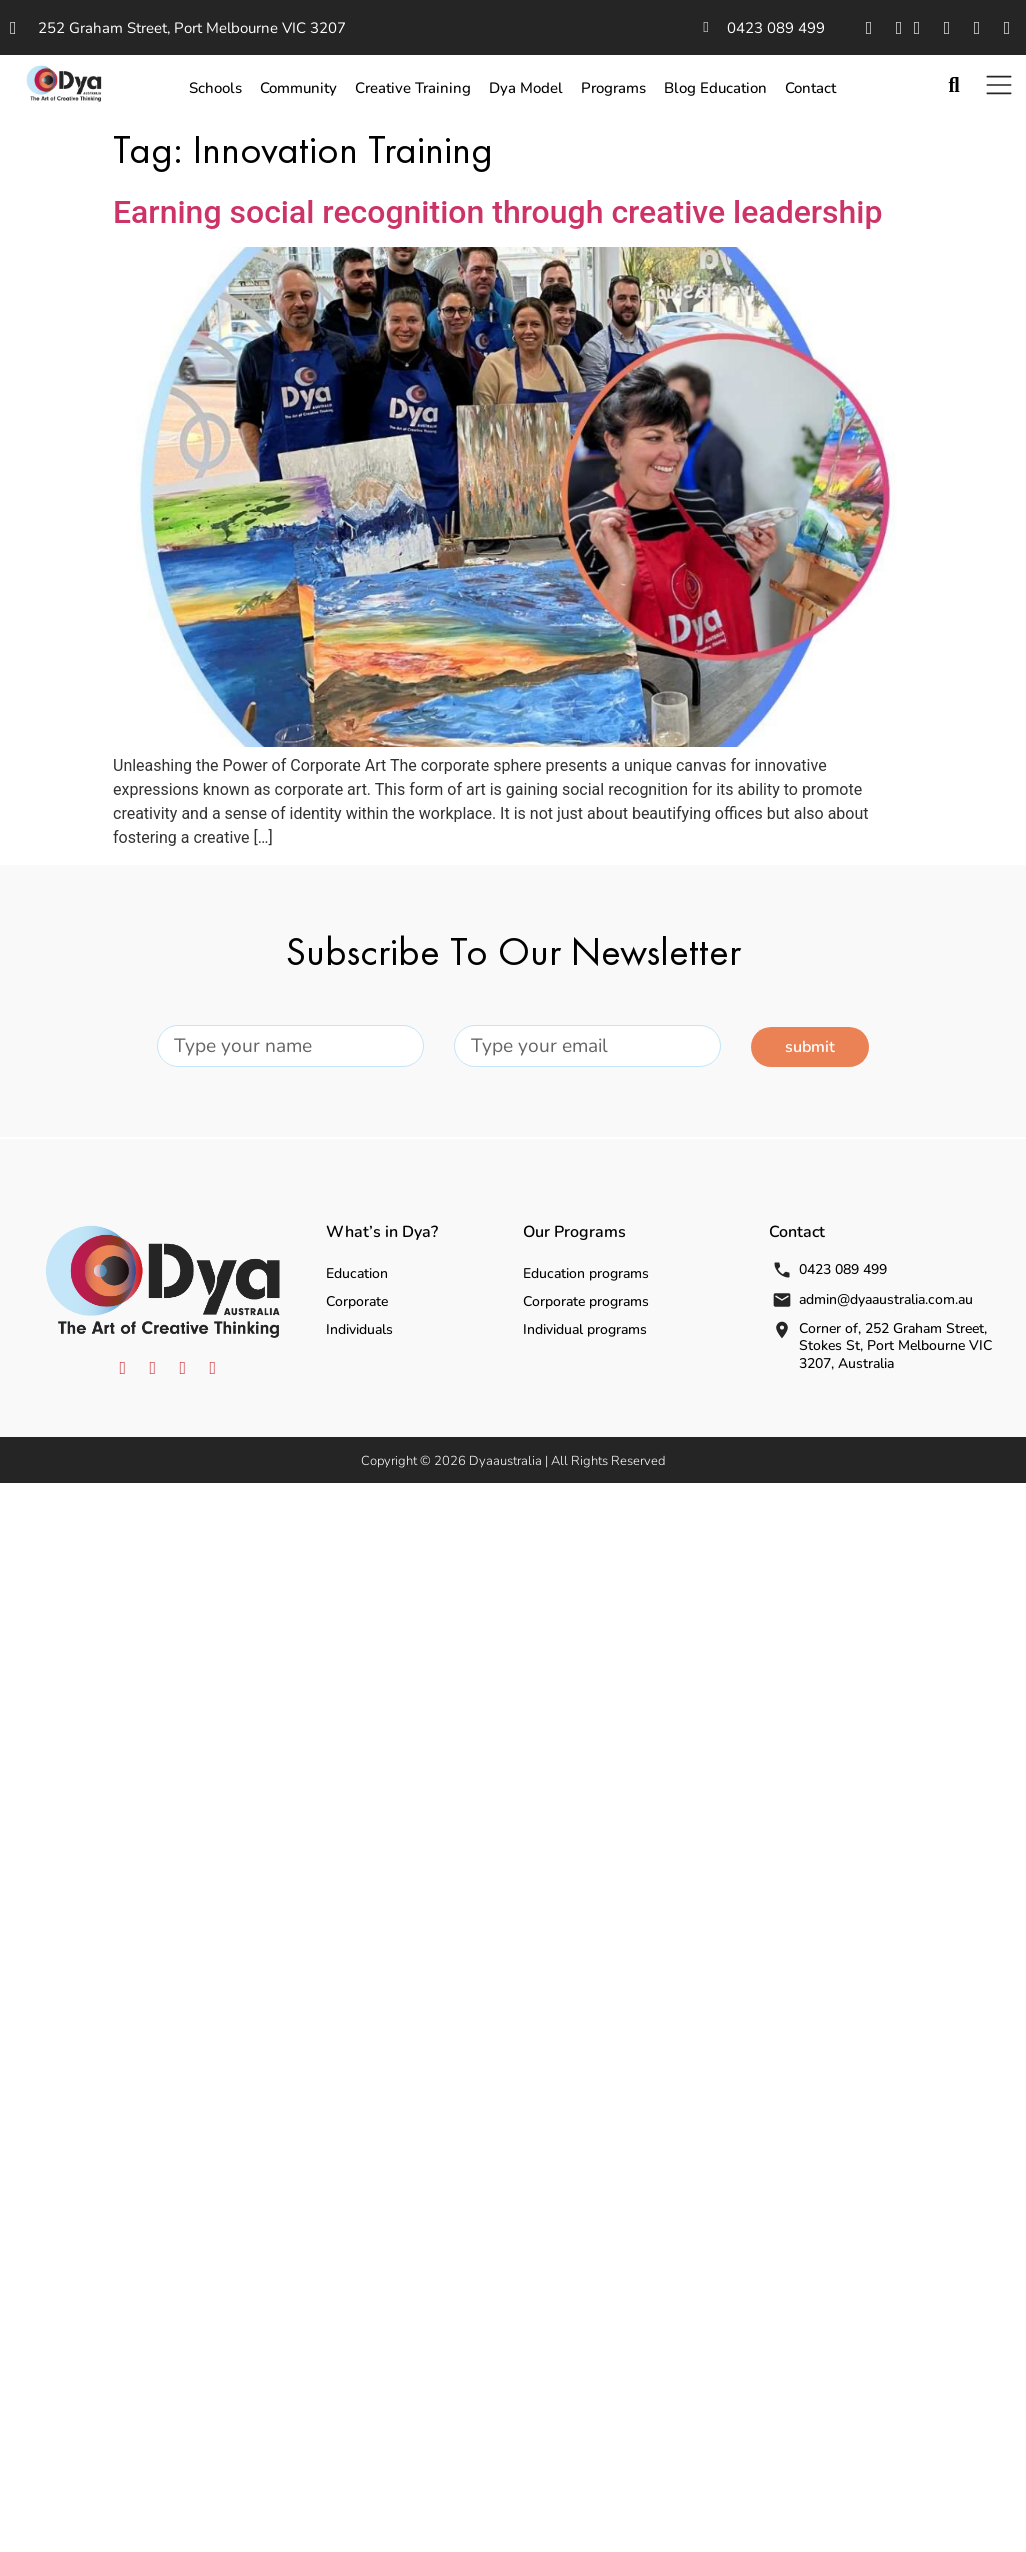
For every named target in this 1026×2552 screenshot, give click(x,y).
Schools (215, 88)
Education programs (586, 1273)
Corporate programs (586, 1301)
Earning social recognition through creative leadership (498, 212)
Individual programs (585, 1329)
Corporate (357, 1301)
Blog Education (715, 88)
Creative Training (413, 88)
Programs (613, 88)
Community (298, 88)
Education (357, 1273)
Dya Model (526, 88)
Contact (810, 88)
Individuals (359, 1329)
